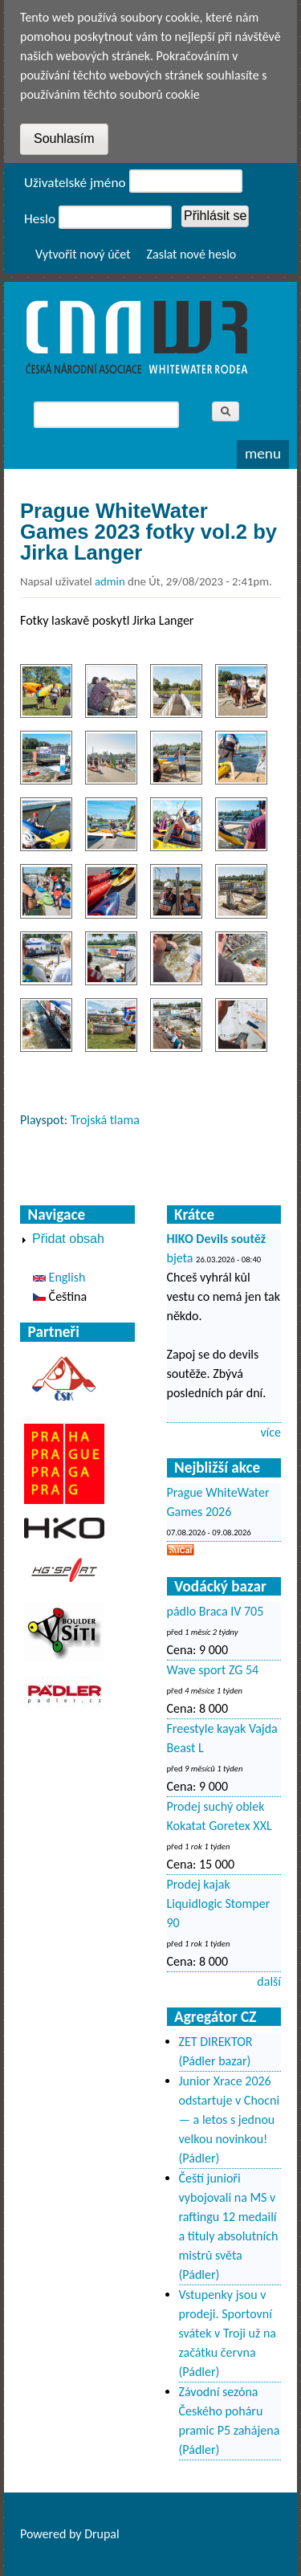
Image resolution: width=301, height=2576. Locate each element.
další (269, 1981)
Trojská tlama (105, 1119)
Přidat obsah (68, 1238)
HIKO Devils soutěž (216, 1238)
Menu (263, 453)
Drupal (102, 2533)
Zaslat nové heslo (192, 254)
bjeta (180, 1258)
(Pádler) (199, 2158)
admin (110, 581)
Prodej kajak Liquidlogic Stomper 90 (218, 1903)
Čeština (60, 1296)
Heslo (39, 218)
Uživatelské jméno (75, 182)
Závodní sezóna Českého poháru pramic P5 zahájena (229, 2411)
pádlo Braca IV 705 (215, 1611)
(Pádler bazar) (215, 2061)
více (270, 1432)
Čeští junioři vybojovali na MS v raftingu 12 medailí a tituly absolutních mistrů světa (229, 2216)
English (59, 1277)
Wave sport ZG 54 (213, 1669)
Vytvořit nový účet (83, 254)
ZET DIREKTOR (216, 2041)
